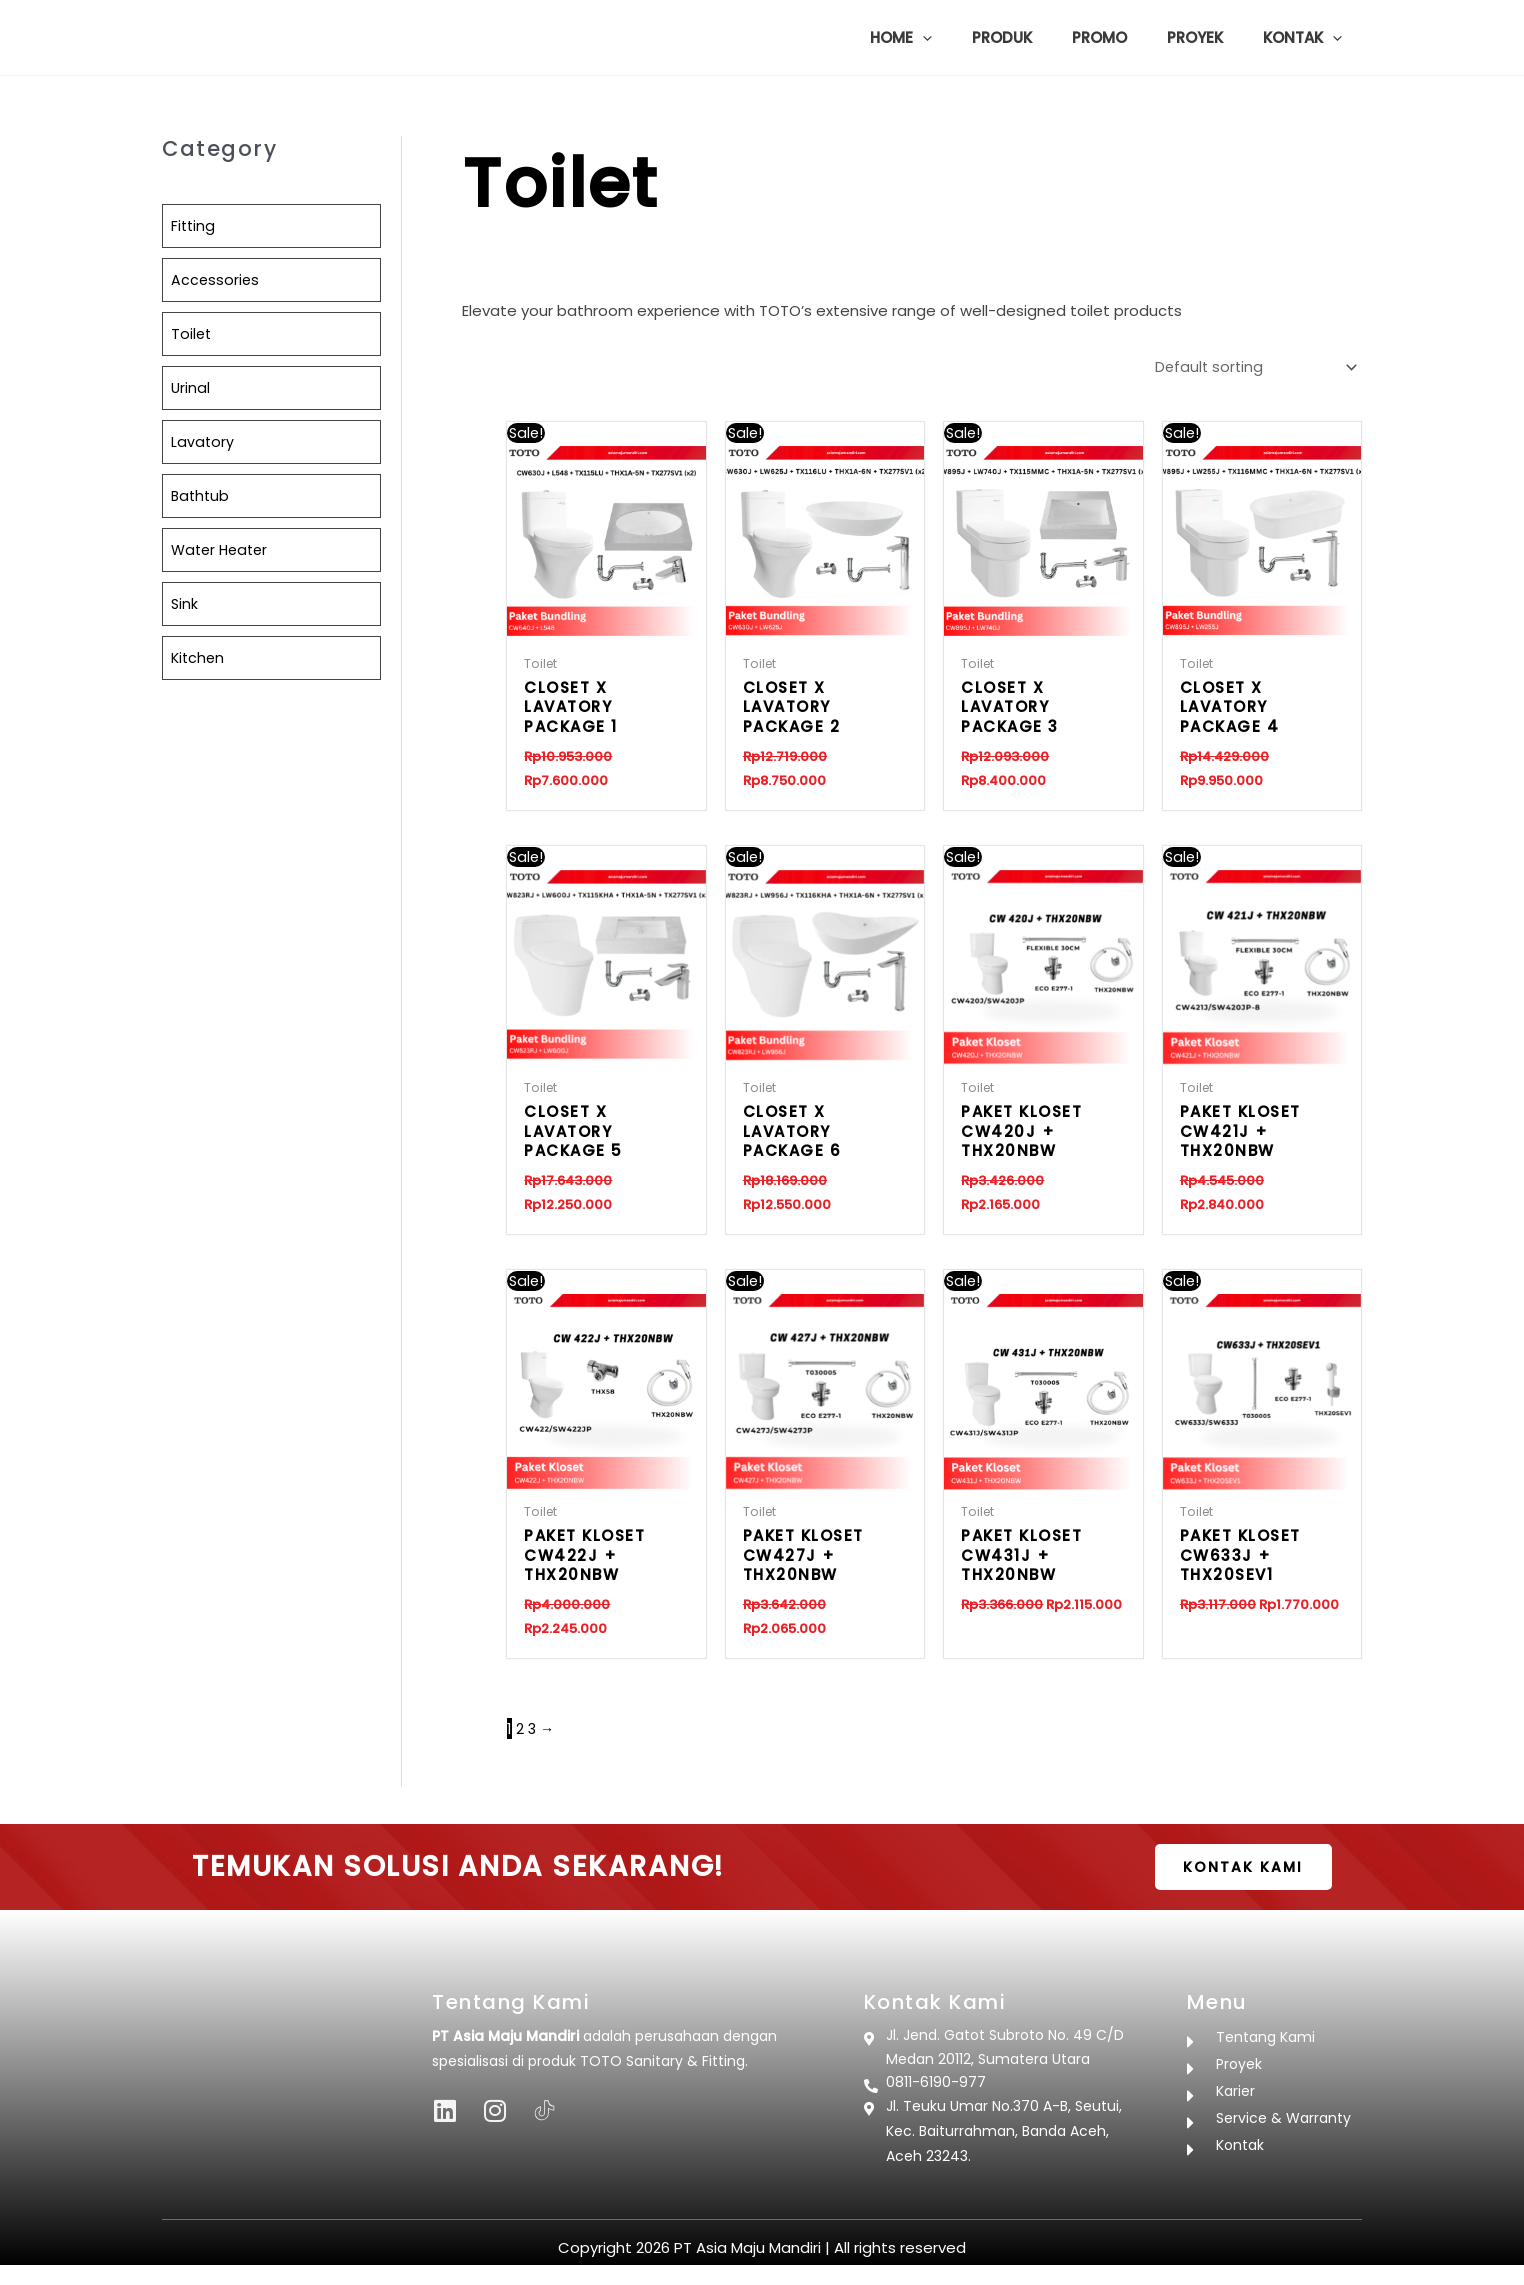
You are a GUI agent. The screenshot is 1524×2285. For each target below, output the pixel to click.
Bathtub (201, 495)
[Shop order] (1249, 366)
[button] (967, 38)
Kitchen (199, 657)
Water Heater (222, 549)
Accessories (216, 279)
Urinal (191, 387)
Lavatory (203, 441)
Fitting (194, 225)
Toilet (192, 333)
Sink (185, 603)
